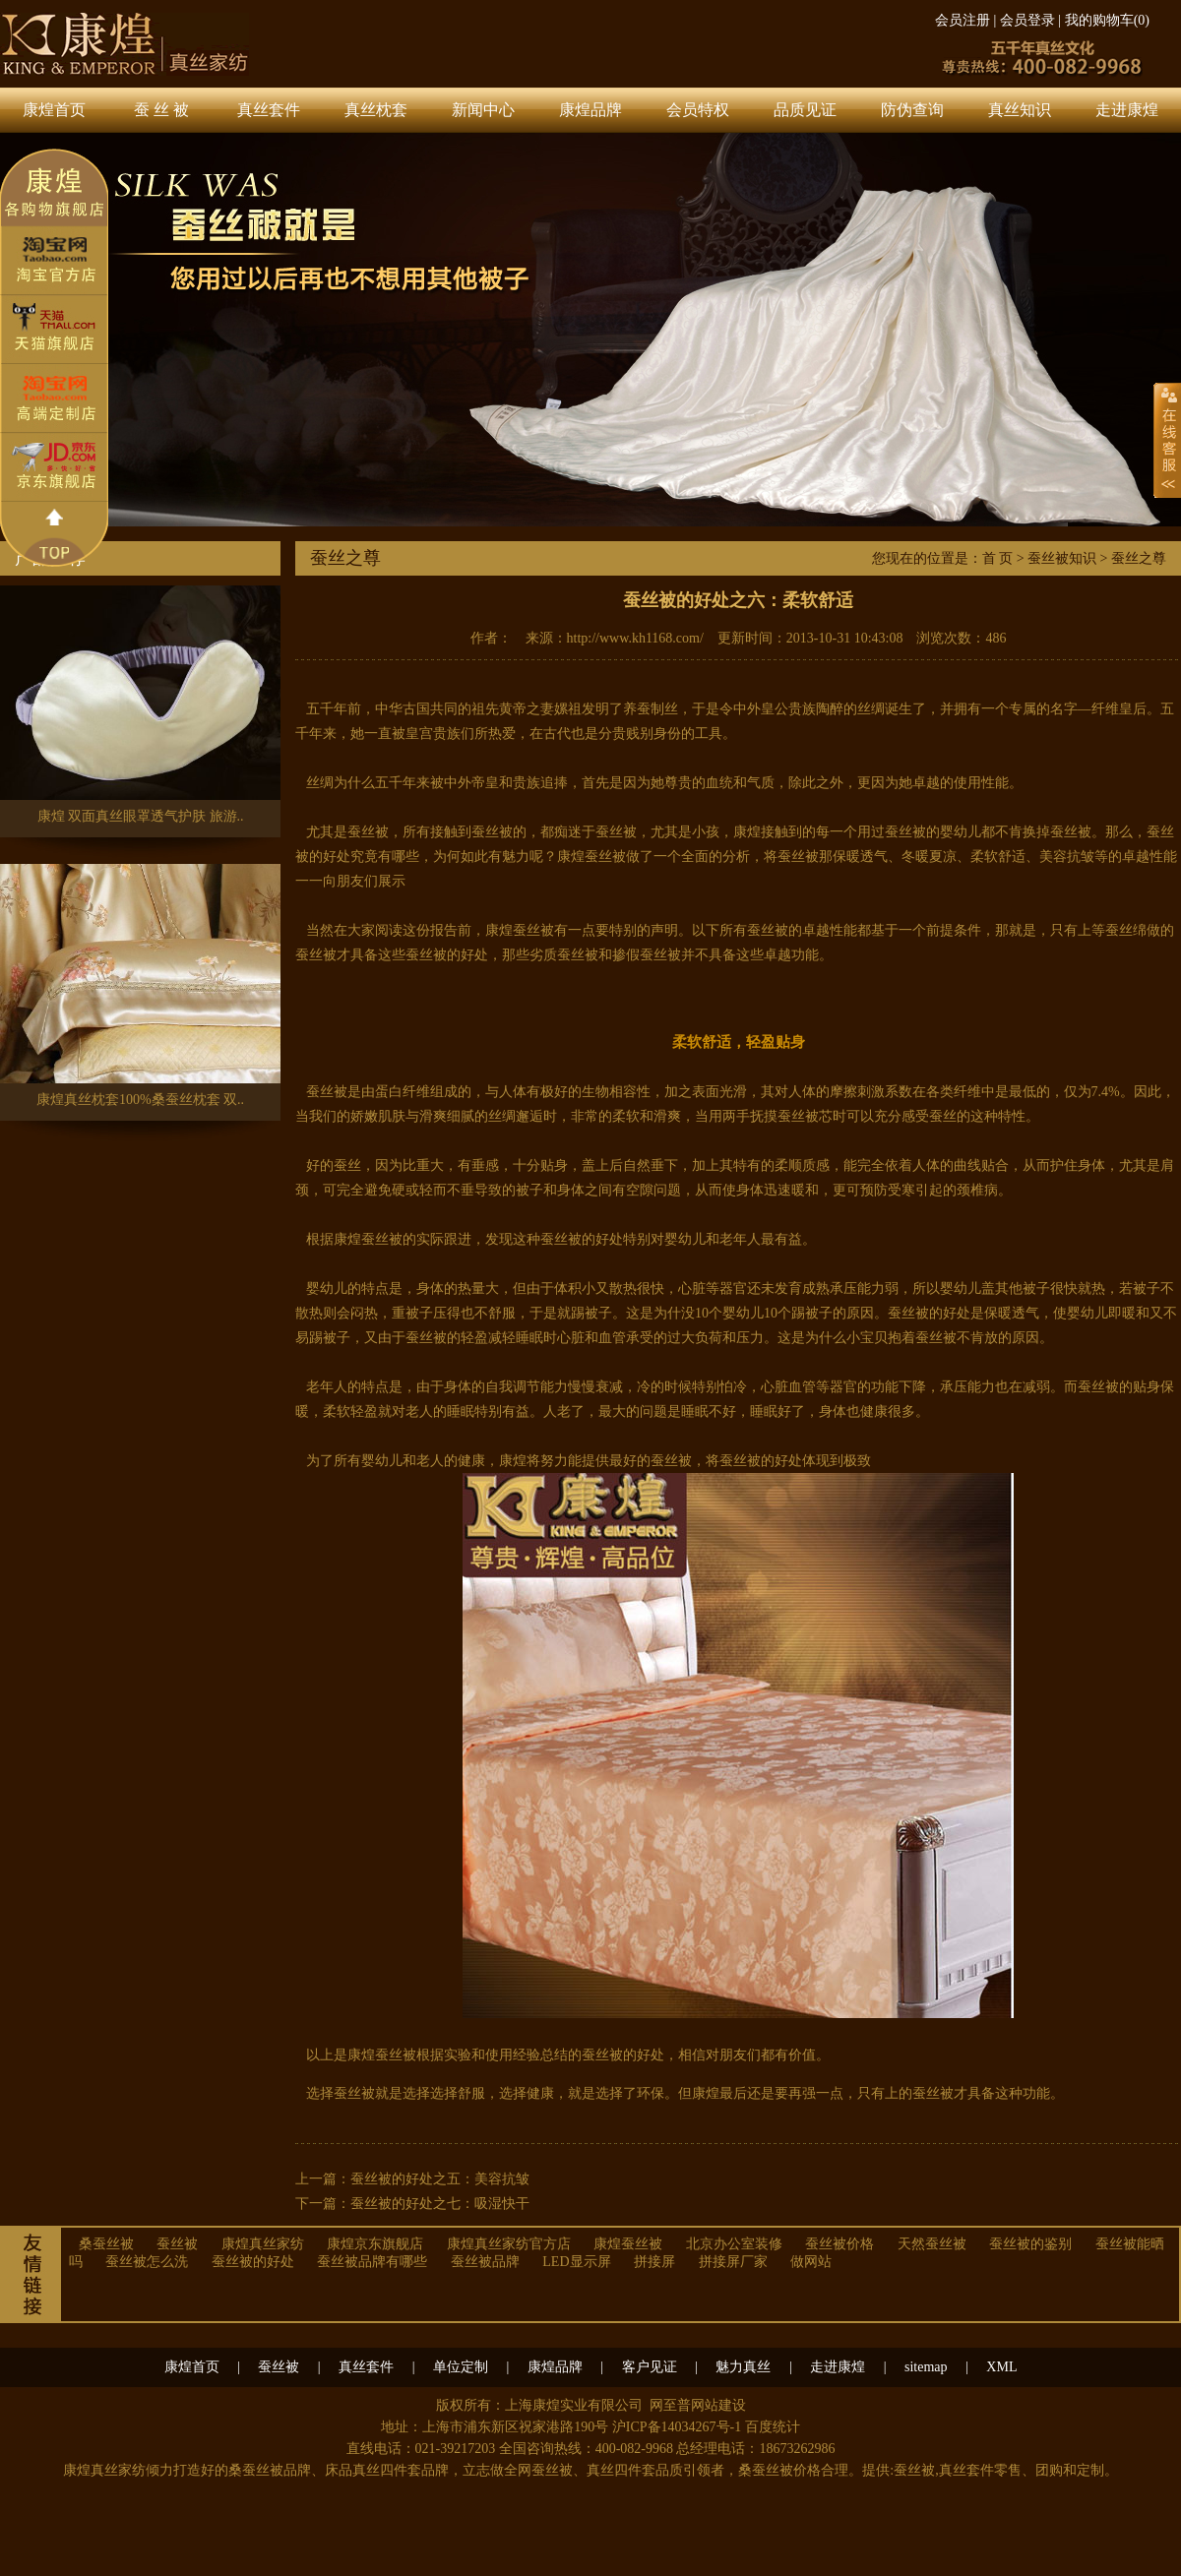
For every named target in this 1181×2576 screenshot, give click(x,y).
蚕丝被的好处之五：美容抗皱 (439, 2179)
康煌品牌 (590, 109)
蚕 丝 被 (161, 109)
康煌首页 (54, 109)
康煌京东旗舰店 (375, 2244)
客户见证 (649, 2367)
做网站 (811, 2261)
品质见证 (805, 109)
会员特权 (697, 109)
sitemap (926, 2367)
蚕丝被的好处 (253, 2261)
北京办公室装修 (734, 2244)
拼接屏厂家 (733, 2261)
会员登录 (1027, 20)
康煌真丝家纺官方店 (509, 2244)
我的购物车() (1107, 20)
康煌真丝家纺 (262, 2244)
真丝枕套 (375, 109)
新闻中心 (483, 109)
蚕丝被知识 (1061, 558)
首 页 (998, 558)
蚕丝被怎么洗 (146, 2261)
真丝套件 (268, 109)
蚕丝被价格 (839, 2244)
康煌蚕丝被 (591, 856)
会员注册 (962, 20)
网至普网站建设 (698, 2405)
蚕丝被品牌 (485, 2261)
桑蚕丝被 (106, 2244)
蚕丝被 (177, 2244)
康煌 (747, 832)
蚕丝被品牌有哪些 (372, 2261)
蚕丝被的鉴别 (1030, 2244)
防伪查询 (912, 109)
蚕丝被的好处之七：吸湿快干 (439, 2203)
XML (1001, 2367)
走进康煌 (1126, 109)
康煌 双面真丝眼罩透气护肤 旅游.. (140, 705)
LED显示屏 (576, 2261)
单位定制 (460, 2367)
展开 (1167, 440)
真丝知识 (1019, 109)
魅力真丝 (743, 2367)
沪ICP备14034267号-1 (676, 2427)
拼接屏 (654, 2261)
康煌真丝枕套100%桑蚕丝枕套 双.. (140, 988)
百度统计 (772, 2427)
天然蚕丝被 (932, 2244)
